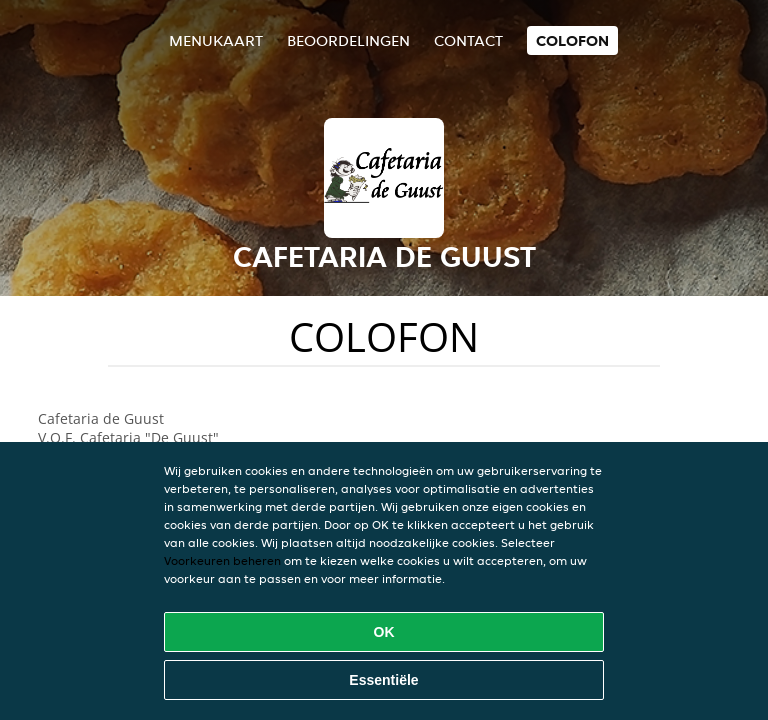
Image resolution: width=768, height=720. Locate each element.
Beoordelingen (348, 40)
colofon (572, 40)
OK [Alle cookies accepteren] (384, 632)
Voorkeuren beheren (222, 560)
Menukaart (216, 40)
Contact (468, 40)
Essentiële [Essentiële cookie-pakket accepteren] (383, 680)
